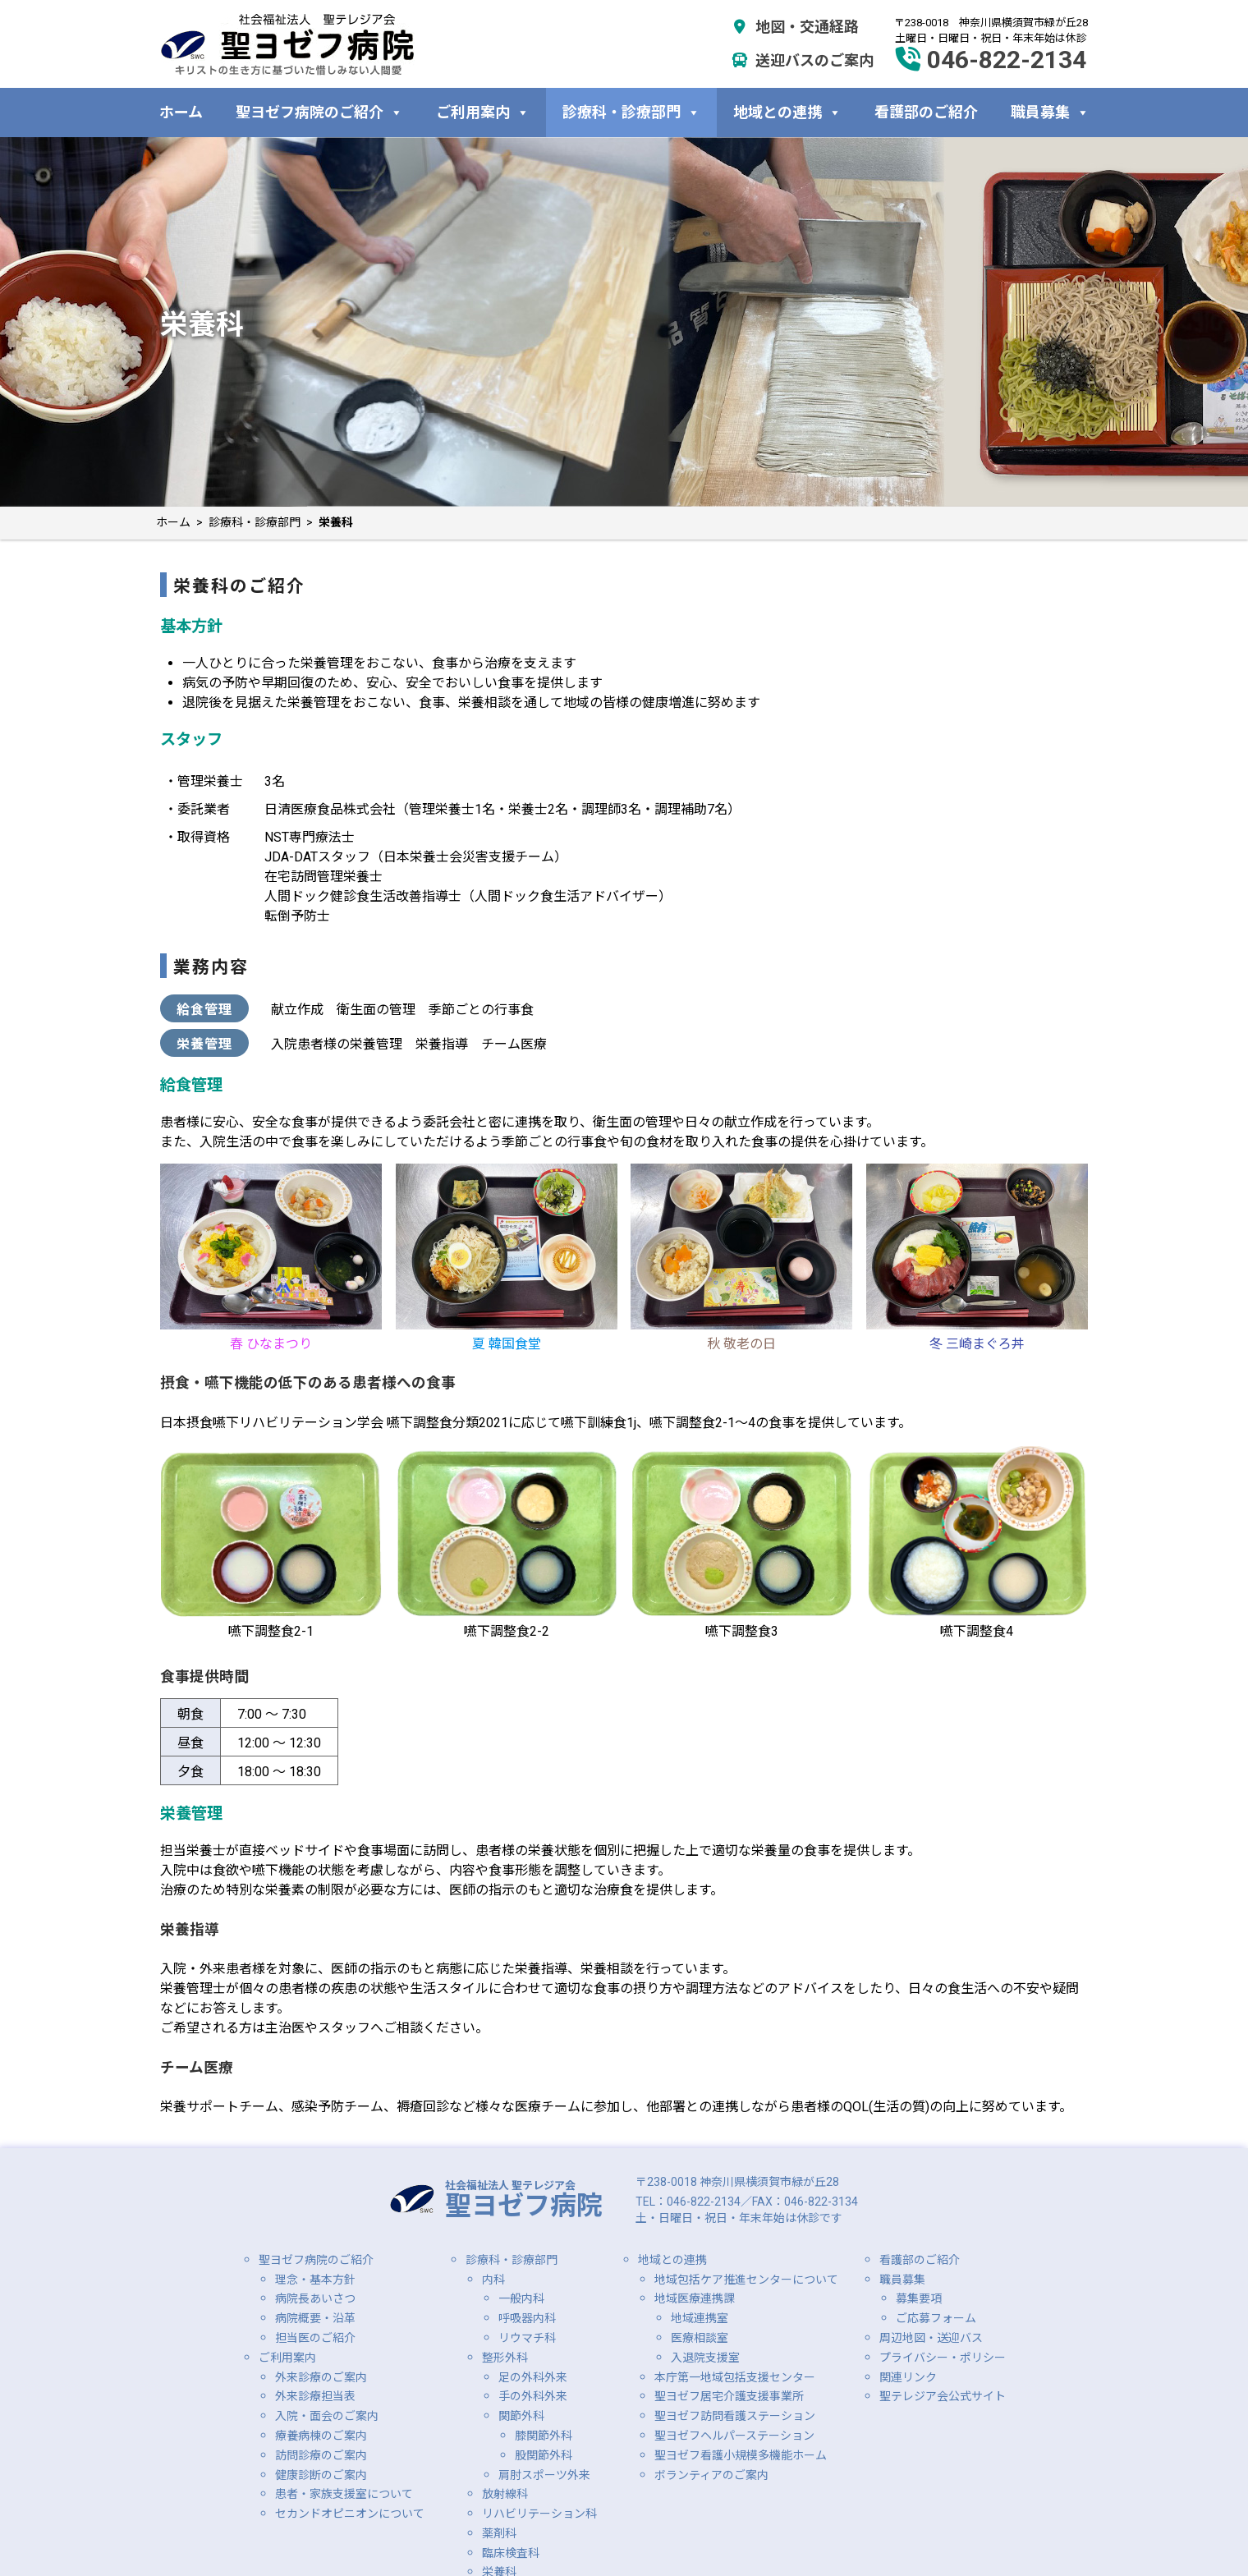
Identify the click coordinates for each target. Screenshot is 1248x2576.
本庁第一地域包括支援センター (734, 2377)
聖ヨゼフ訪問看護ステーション (734, 2415)
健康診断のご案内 (321, 2475)
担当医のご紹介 (315, 2337)
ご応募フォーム (936, 2318)
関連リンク (908, 2377)
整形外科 (505, 2357)
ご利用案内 (483, 112)
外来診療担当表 (315, 2396)
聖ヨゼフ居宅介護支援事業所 (729, 2396)
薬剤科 (499, 2533)
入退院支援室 (705, 2357)
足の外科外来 (532, 2377)
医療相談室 (699, 2337)
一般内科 (521, 2298)
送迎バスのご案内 (802, 60)
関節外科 (521, 2415)
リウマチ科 (527, 2337)
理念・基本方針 (315, 2279)
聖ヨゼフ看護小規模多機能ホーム (740, 2455)
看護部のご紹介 (926, 112)
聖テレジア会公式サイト (942, 2396)
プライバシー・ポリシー (942, 2357)
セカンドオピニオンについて (349, 2513)
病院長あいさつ (315, 2298)
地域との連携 (787, 112)
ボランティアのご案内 (711, 2475)
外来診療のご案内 (321, 2377)
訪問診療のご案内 (321, 2455)
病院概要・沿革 (315, 2318)
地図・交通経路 (795, 26)
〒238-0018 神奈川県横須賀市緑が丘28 (737, 2181)
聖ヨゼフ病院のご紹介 (319, 112)
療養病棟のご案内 (321, 2435)
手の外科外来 (532, 2396)
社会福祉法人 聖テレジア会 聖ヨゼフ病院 (287, 44)
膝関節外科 (543, 2435)
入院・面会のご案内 (327, 2415)
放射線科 (505, 2493)
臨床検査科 (510, 2553)
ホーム (181, 112)
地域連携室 (699, 2318)
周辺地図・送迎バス (931, 2337)
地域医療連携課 (694, 2298)
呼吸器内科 (527, 2318)
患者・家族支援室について (344, 2493)
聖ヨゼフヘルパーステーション (734, 2435)
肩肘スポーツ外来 (544, 2475)
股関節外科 (543, 2455)
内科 (493, 2279)
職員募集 (1050, 112)
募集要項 (919, 2298)
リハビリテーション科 (539, 2513)
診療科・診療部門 (631, 112)
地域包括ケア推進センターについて (746, 2279)
